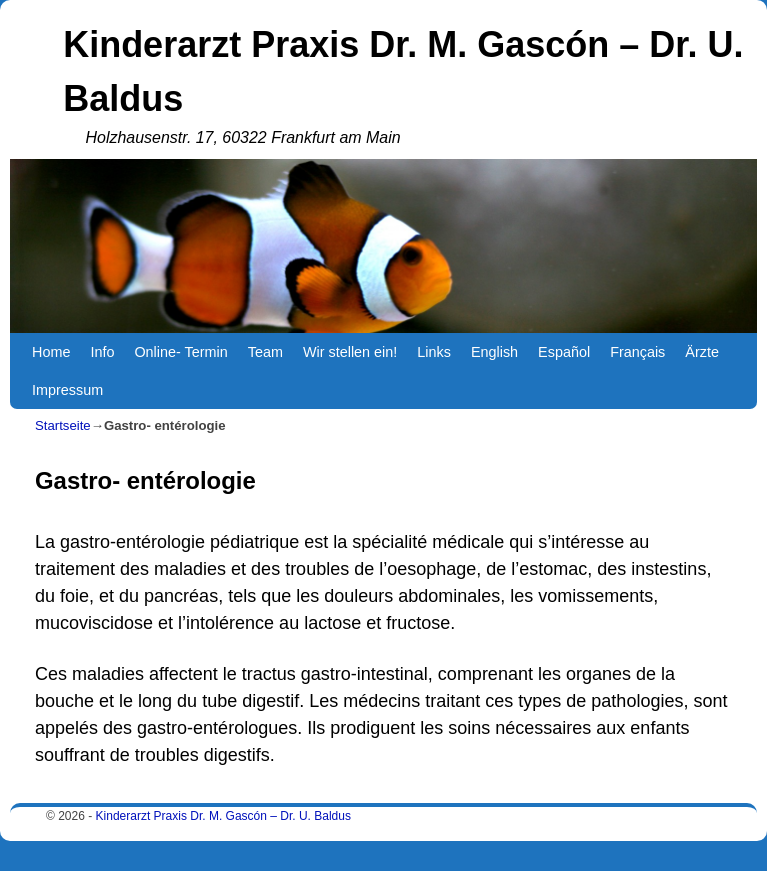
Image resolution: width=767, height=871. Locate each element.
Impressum (67, 390)
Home (51, 352)
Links (434, 352)
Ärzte (702, 352)
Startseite (63, 425)
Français (637, 352)
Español (564, 352)
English (494, 352)
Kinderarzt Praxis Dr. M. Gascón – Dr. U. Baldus (223, 816)
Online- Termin (180, 352)
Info (102, 352)
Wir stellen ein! (350, 352)
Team (265, 352)
